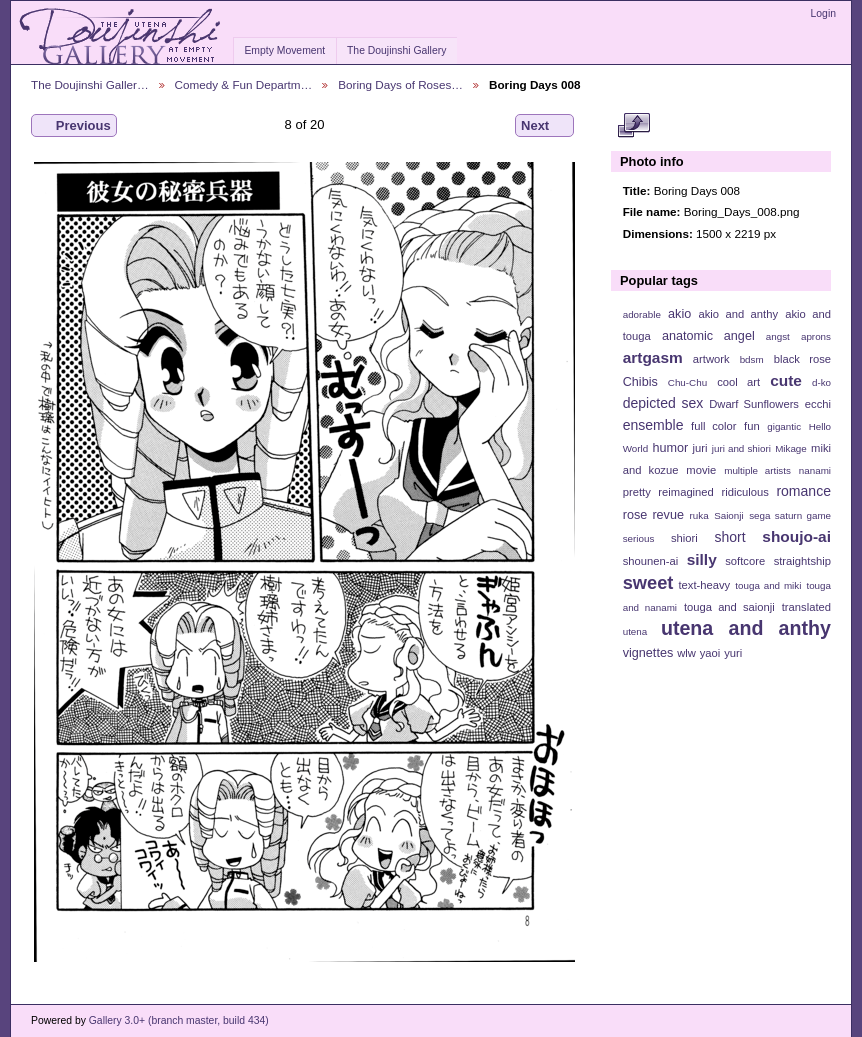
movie (701, 470)
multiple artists (757, 470)
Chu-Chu (687, 382)
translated (806, 607)
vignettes (648, 653)
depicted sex (663, 403)
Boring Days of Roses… (400, 84)
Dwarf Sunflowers (754, 404)
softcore (745, 561)
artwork (711, 359)
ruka (699, 515)
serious (639, 538)
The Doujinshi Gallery (396, 50)
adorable (642, 314)
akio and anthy (738, 314)
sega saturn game (790, 515)
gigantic (784, 426)
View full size (633, 126)
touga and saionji (729, 607)
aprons (816, 336)
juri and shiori (741, 448)
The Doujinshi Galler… (90, 84)
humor (670, 448)
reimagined (686, 492)
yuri (733, 653)
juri (700, 448)
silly (702, 559)
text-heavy (704, 585)
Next (544, 126)
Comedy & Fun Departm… (244, 84)
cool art (738, 382)
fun (752, 426)
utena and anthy (746, 628)
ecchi (818, 404)
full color (713, 426)
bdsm (752, 359)
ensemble (653, 425)
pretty (637, 492)
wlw (686, 653)
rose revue (653, 515)
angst (778, 336)
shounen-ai (651, 561)
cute (786, 380)
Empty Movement (284, 50)
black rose (802, 359)
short (729, 537)
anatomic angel (708, 336)
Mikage (791, 448)
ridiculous (744, 492)
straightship (802, 561)
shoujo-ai (796, 536)
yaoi (710, 653)
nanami (815, 470)
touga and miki (768, 585)
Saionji (728, 515)
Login (823, 13)
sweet (648, 582)
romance (803, 491)
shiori (684, 538)
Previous (74, 126)
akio (679, 314)
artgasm (653, 357)
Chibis (640, 382)
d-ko (821, 382)
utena (635, 631)
